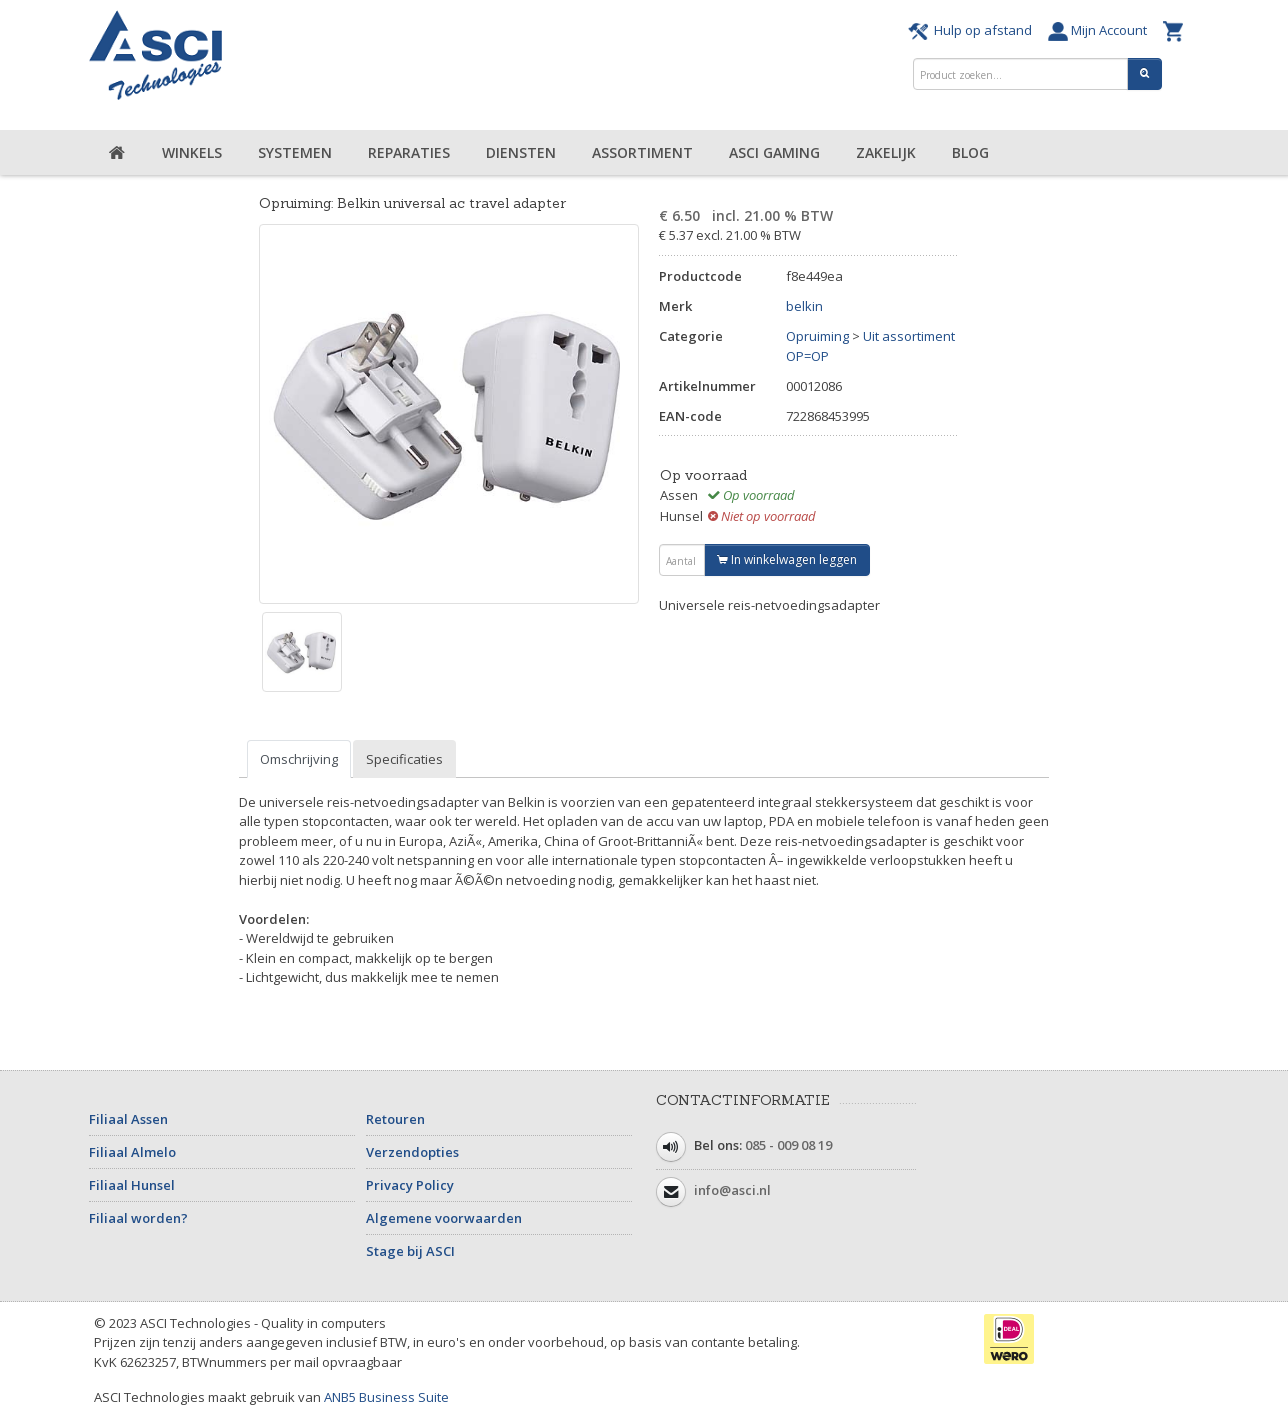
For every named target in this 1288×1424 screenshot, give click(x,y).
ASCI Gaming (774, 152)
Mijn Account (1100, 30)
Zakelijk (886, 152)
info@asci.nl (732, 1190)
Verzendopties (412, 1152)
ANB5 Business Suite (386, 1397)
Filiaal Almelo (132, 1152)
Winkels (192, 152)
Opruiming (817, 336)
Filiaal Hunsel (132, 1185)
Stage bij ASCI (410, 1251)
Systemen (295, 152)
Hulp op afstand (973, 30)
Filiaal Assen (128, 1119)
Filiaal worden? (138, 1218)
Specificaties (404, 759)
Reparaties (409, 152)
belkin (804, 306)
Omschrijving (299, 759)
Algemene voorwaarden (444, 1218)
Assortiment (642, 152)
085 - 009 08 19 (788, 1145)
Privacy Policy (410, 1185)
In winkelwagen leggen (787, 559)
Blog (970, 152)
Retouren (395, 1119)
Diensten (521, 152)
